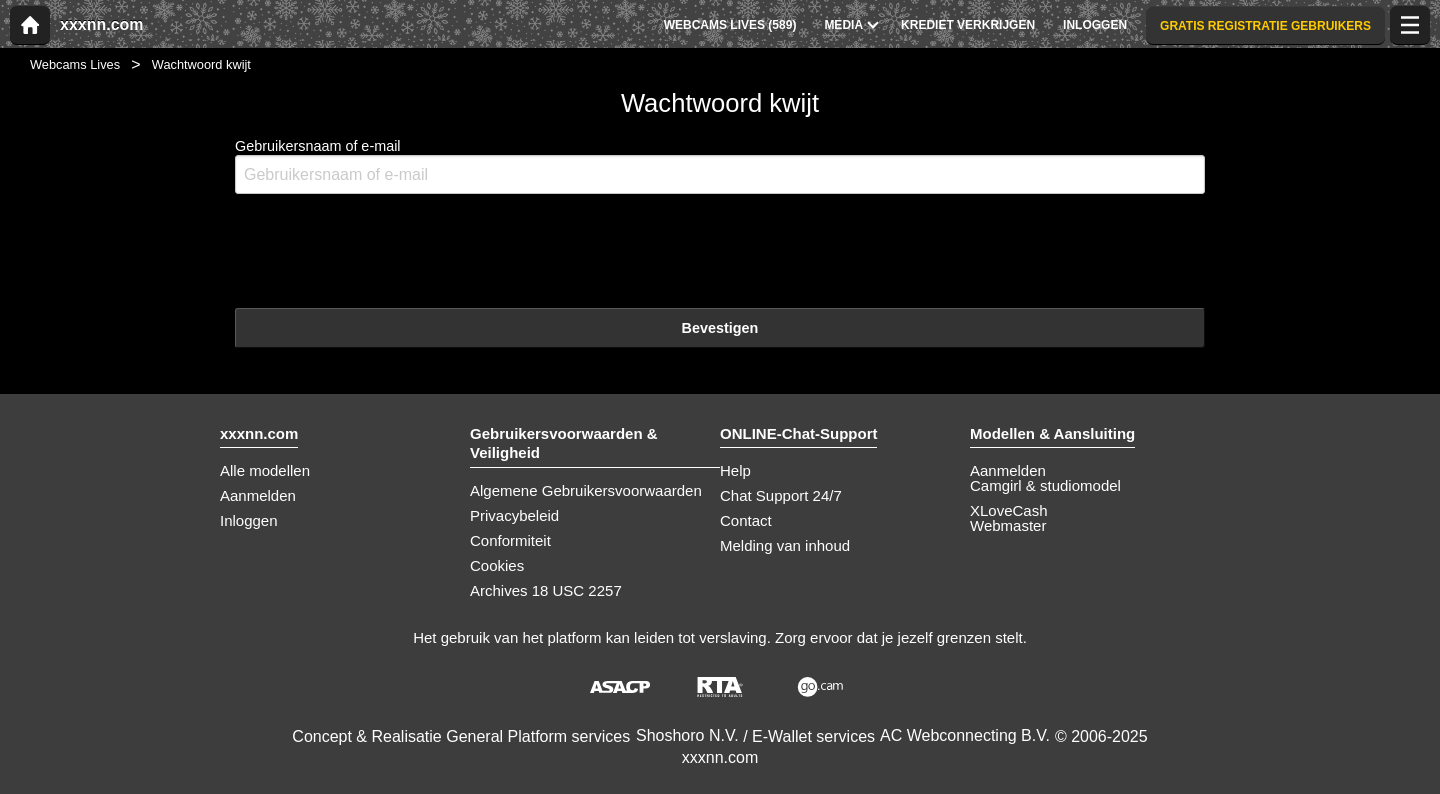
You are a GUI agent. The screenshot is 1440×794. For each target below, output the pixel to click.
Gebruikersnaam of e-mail (720, 166)
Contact (746, 520)
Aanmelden (258, 495)
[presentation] (387, 249)
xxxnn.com (102, 25)
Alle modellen (265, 470)
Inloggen (249, 520)
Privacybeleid (514, 515)
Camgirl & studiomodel (1045, 485)
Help (735, 470)
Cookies (497, 565)
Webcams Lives (75, 64)
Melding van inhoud (785, 545)
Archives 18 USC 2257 (546, 590)
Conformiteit (510, 540)
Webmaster (1008, 525)
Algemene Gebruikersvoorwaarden (586, 490)
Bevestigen (720, 328)
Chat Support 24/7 (781, 495)
